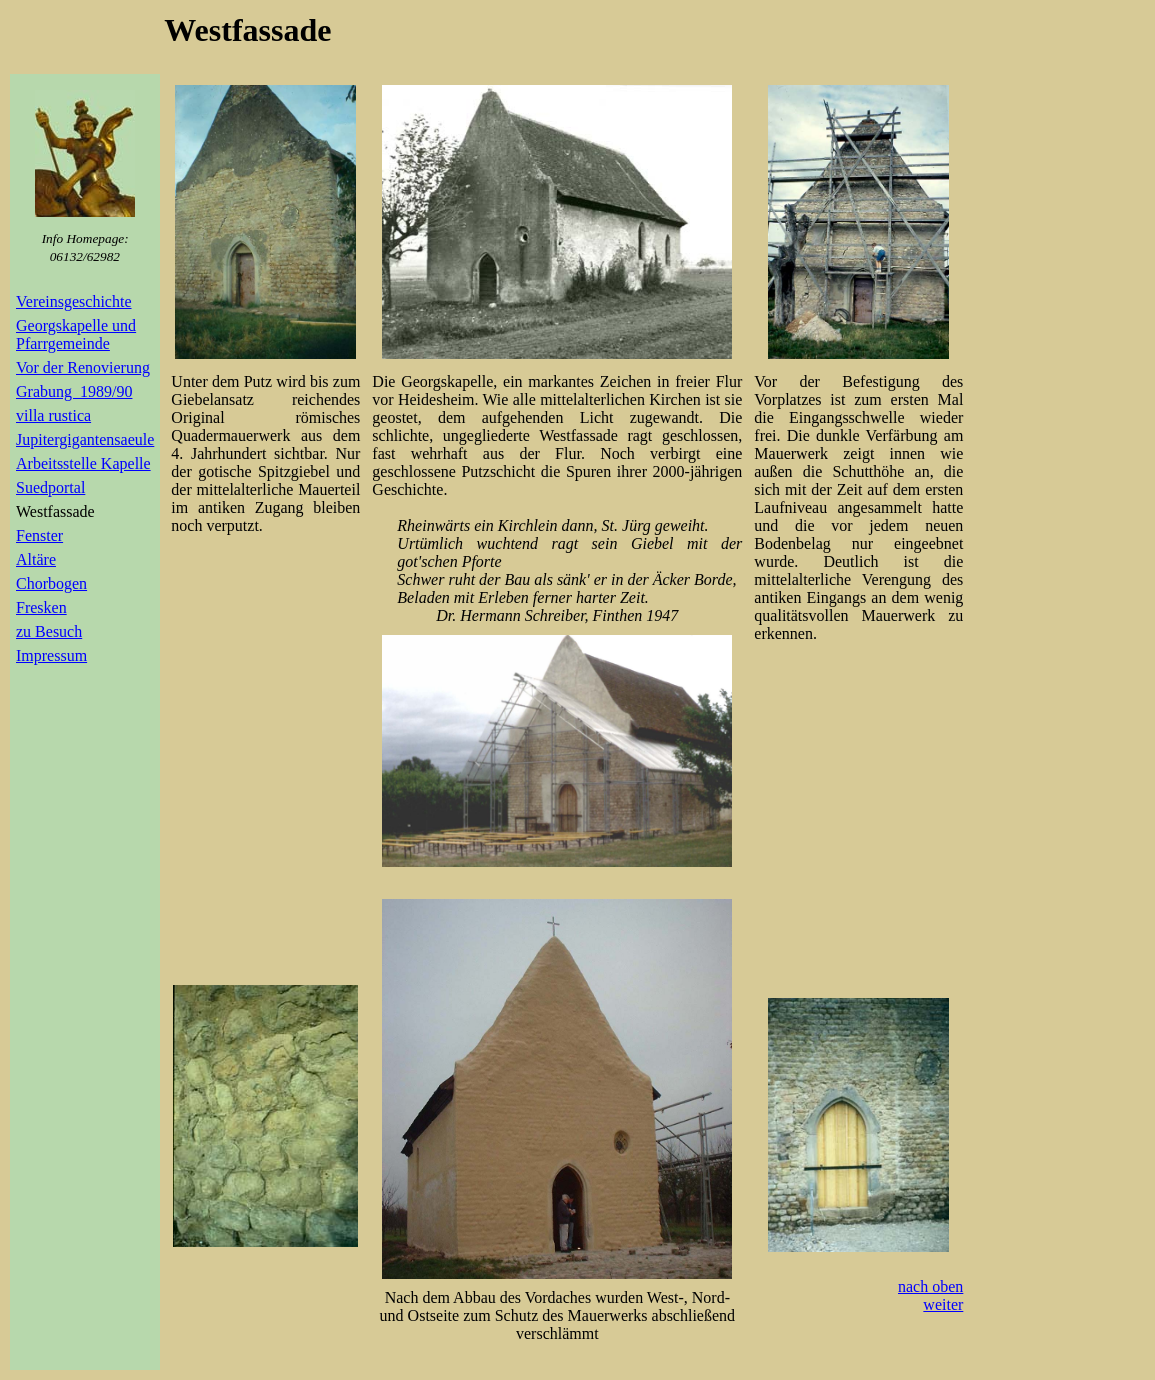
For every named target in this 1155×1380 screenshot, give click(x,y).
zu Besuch (49, 631)
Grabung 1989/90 (74, 391)
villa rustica (53, 415)
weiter (943, 1304)
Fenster (39, 535)
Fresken (41, 607)
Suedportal (50, 487)
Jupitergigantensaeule (85, 439)
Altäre (36, 559)
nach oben (930, 1286)
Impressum (51, 655)
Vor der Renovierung (83, 367)
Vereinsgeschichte (74, 301)
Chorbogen (51, 583)
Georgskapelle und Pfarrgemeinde (76, 334)
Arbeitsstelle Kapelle (83, 463)
